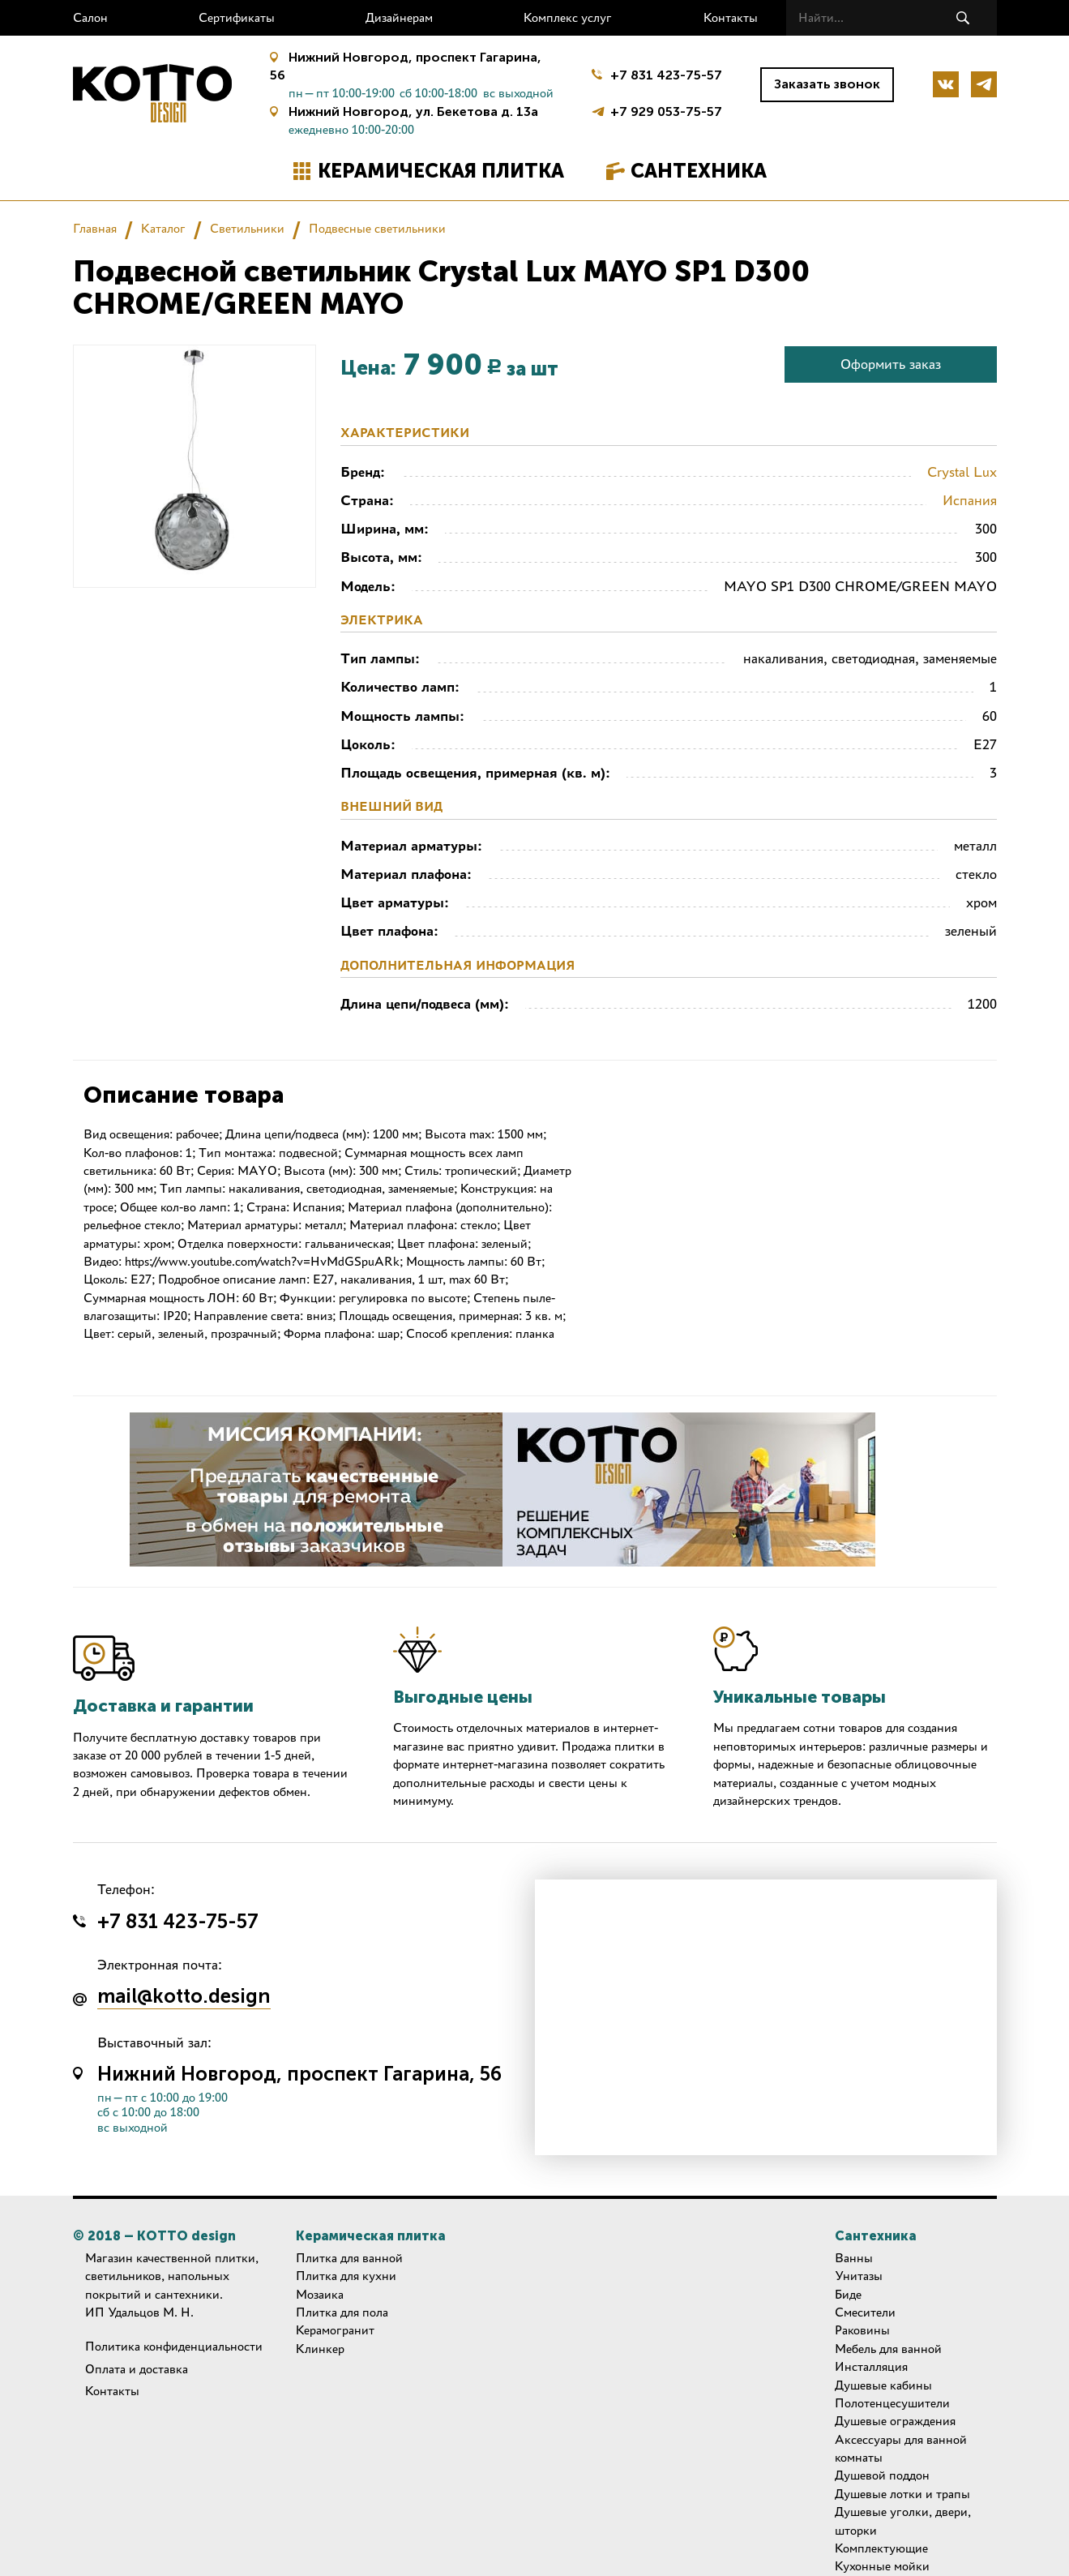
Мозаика (320, 2294)
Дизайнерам (399, 17)
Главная (95, 228)
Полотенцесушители (892, 2403)
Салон (90, 17)
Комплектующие (881, 2548)
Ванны (854, 2258)
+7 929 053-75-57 (666, 110)
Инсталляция (871, 2366)
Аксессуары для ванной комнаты (901, 2448)
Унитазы (859, 2275)
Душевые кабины (883, 2385)
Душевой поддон (882, 2475)
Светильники (247, 228)
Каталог (163, 228)
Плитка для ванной (349, 2258)
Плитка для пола (342, 2312)
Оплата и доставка (136, 2369)
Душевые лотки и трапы (902, 2494)
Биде (848, 2294)
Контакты (730, 17)
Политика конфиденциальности (174, 2346)
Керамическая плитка (441, 170)
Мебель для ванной (888, 2348)
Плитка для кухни (346, 2275)
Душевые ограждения (895, 2421)
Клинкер (320, 2348)
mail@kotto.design (184, 1997)
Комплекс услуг (568, 17)
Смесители (865, 2312)
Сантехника (699, 170)
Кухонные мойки (882, 2566)
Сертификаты (237, 17)
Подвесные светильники (377, 228)
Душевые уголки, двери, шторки (903, 2520)
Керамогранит (335, 2330)
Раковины (862, 2330)
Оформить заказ (890, 364)
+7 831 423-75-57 (666, 75)
